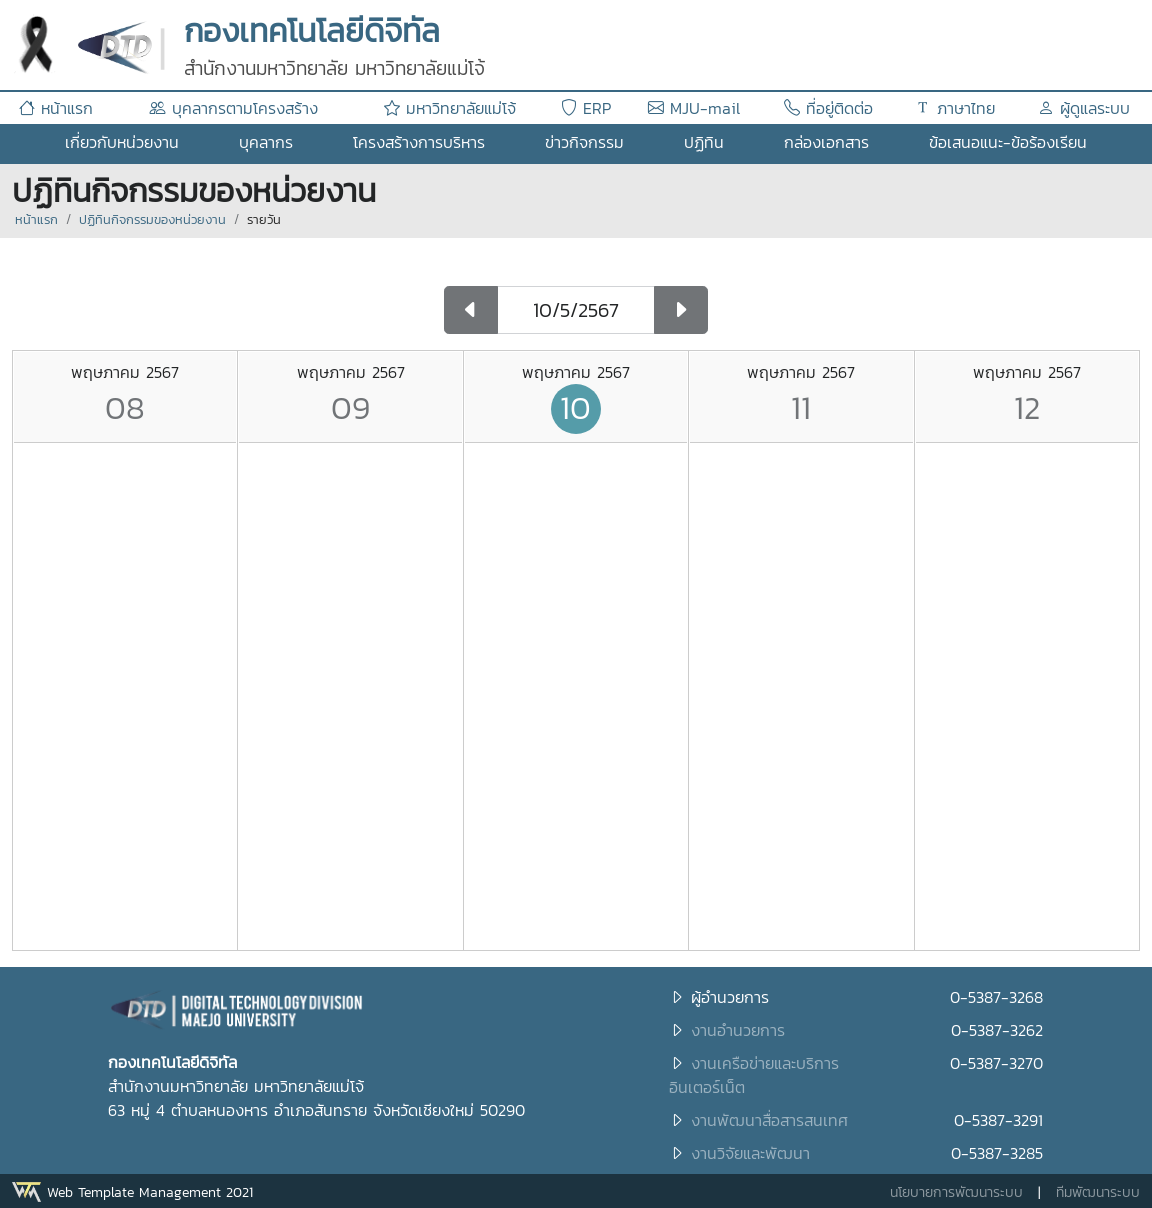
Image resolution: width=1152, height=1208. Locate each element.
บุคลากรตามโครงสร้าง (233, 108)
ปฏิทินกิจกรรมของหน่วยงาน (152, 219)
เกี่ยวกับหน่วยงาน (122, 142)
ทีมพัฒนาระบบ (1098, 1192)
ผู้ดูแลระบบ (1084, 108)
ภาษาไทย (955, 108)
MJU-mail (694, 108)
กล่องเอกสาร (826, 142)
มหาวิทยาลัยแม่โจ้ (450, 108)
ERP (586, 108)
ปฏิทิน (704, 142)
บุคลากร (266, 142)
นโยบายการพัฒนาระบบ (956, 1192)
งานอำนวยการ (738, 1030)
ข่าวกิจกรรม (584, 142)
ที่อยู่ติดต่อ (828, 108)
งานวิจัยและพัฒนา (750, 1153)
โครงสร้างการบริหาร (419, 142)
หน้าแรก (56, 108)
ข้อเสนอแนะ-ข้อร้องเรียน (1008, 142)
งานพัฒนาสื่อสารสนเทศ (769, 1120)
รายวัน (264, 219)
